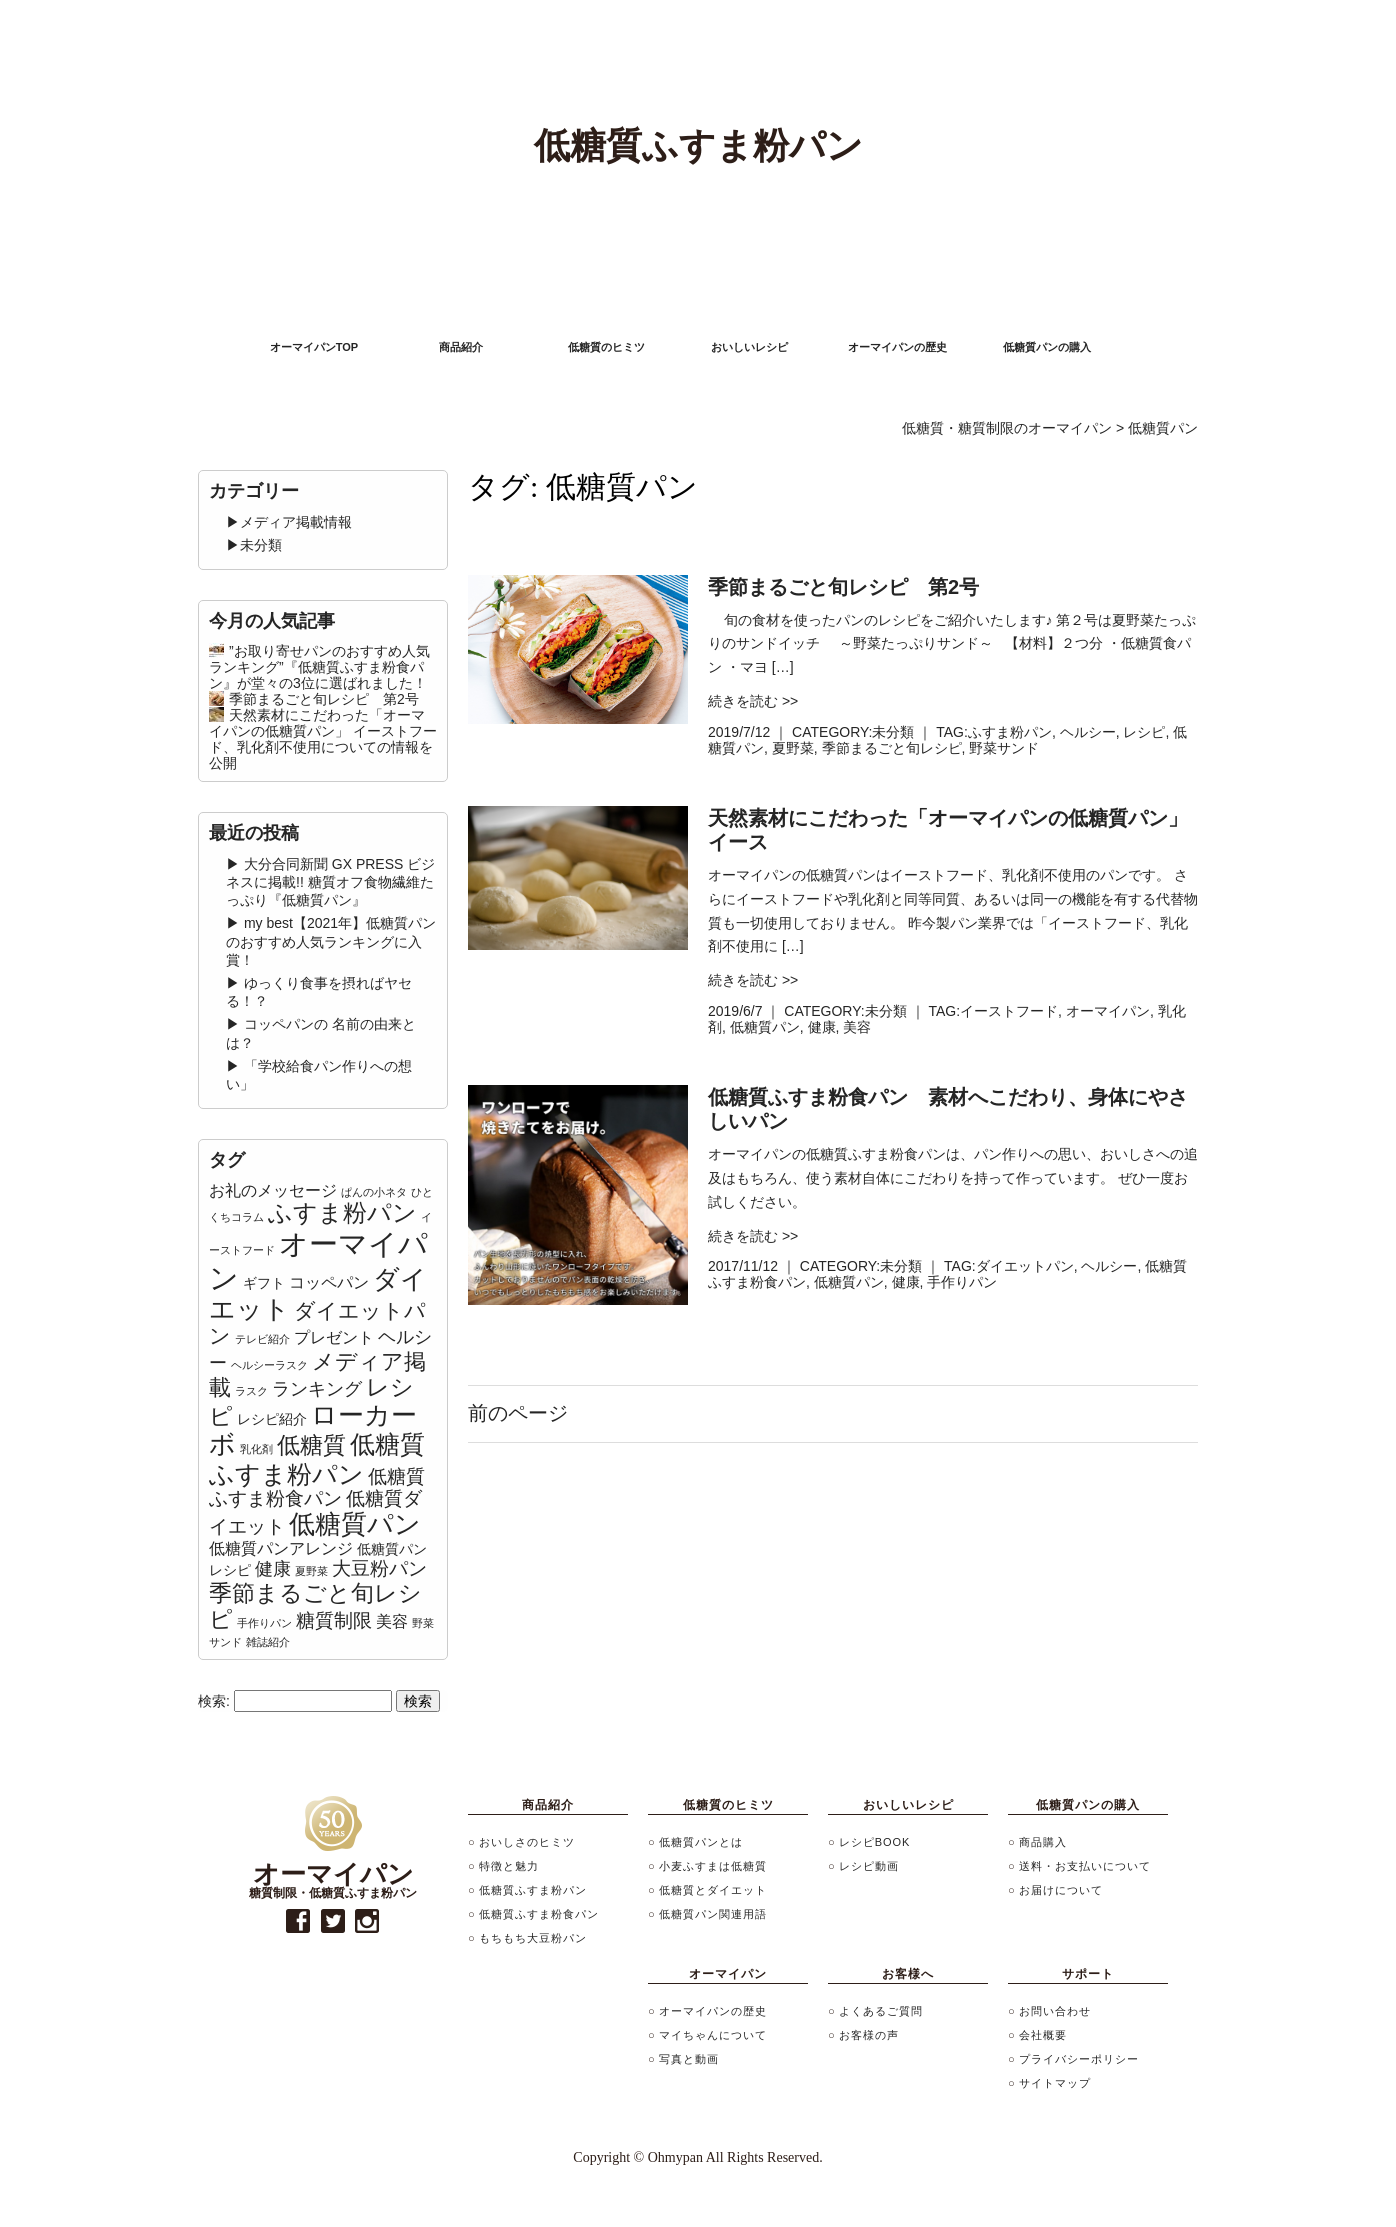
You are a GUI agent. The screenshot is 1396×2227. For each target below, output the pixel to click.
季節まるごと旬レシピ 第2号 (324, 699)
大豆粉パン (379, 1568)
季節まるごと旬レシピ (892, 748)
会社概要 (1043, 2035)
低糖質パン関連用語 (713, 1914)
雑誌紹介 (268, 1642)
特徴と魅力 (509, 1866)
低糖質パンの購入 (1047, 347)
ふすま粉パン (1010, 732)
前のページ (518, 1413)
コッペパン (329, 1282)
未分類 (893, 732)
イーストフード (1009, 1011)
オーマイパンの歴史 (897, 347)
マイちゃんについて (713, 2035)
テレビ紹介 (262, 1339)
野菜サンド (1004, 748)
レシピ (1144, 732)
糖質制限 (334, 1620)
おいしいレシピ (749, 347)
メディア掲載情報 (296, 522)
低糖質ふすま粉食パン (317, 1488)
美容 (857, 1027)
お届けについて (1061, 1890)
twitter (332, 1921)
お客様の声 (869, 2035)
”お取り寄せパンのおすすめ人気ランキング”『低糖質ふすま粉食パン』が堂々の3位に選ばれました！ (319, 667)
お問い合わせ (1055, 2011)
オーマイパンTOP (314, 347)
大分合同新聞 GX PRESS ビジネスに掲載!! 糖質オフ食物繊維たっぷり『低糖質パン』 (330, 882)
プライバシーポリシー (1079, 2059)
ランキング (317, 1389)
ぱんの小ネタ (374, 1192)
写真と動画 (689, 2059)
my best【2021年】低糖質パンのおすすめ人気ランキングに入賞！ (331, 941)
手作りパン (962, 1282)
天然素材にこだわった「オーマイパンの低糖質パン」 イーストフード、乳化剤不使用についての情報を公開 (323, 739)
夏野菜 (793, 748)
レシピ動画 (869, 1866)
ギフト (264, 1283)
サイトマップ (1055, 2083)
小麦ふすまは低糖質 (713, 1866)
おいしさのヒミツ (527, 1842)
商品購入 (1043, 1842)
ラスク (251, 1391)
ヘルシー (1088, 732)
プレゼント (334, 1337)
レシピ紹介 (272, 1419)
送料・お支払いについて (1085, 1866)
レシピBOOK (875, 1842)
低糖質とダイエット (713, 1890)
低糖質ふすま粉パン (317, 1458)
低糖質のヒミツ (606, 347)
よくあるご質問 (881, 2011)
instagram (367, 1921)
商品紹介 (461, 347)
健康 (822, 1027)
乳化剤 (256, 1449)
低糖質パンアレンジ (281, 1548)
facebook (298, 1921)
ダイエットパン (1025, 1266)
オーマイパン (1108, 1011)
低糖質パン (765, 1027)
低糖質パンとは (701, 1842)
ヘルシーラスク (269, 1365)
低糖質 (311, 1445)
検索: (214, 1701)
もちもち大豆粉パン (533, 1938)
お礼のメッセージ (273, 1190)
